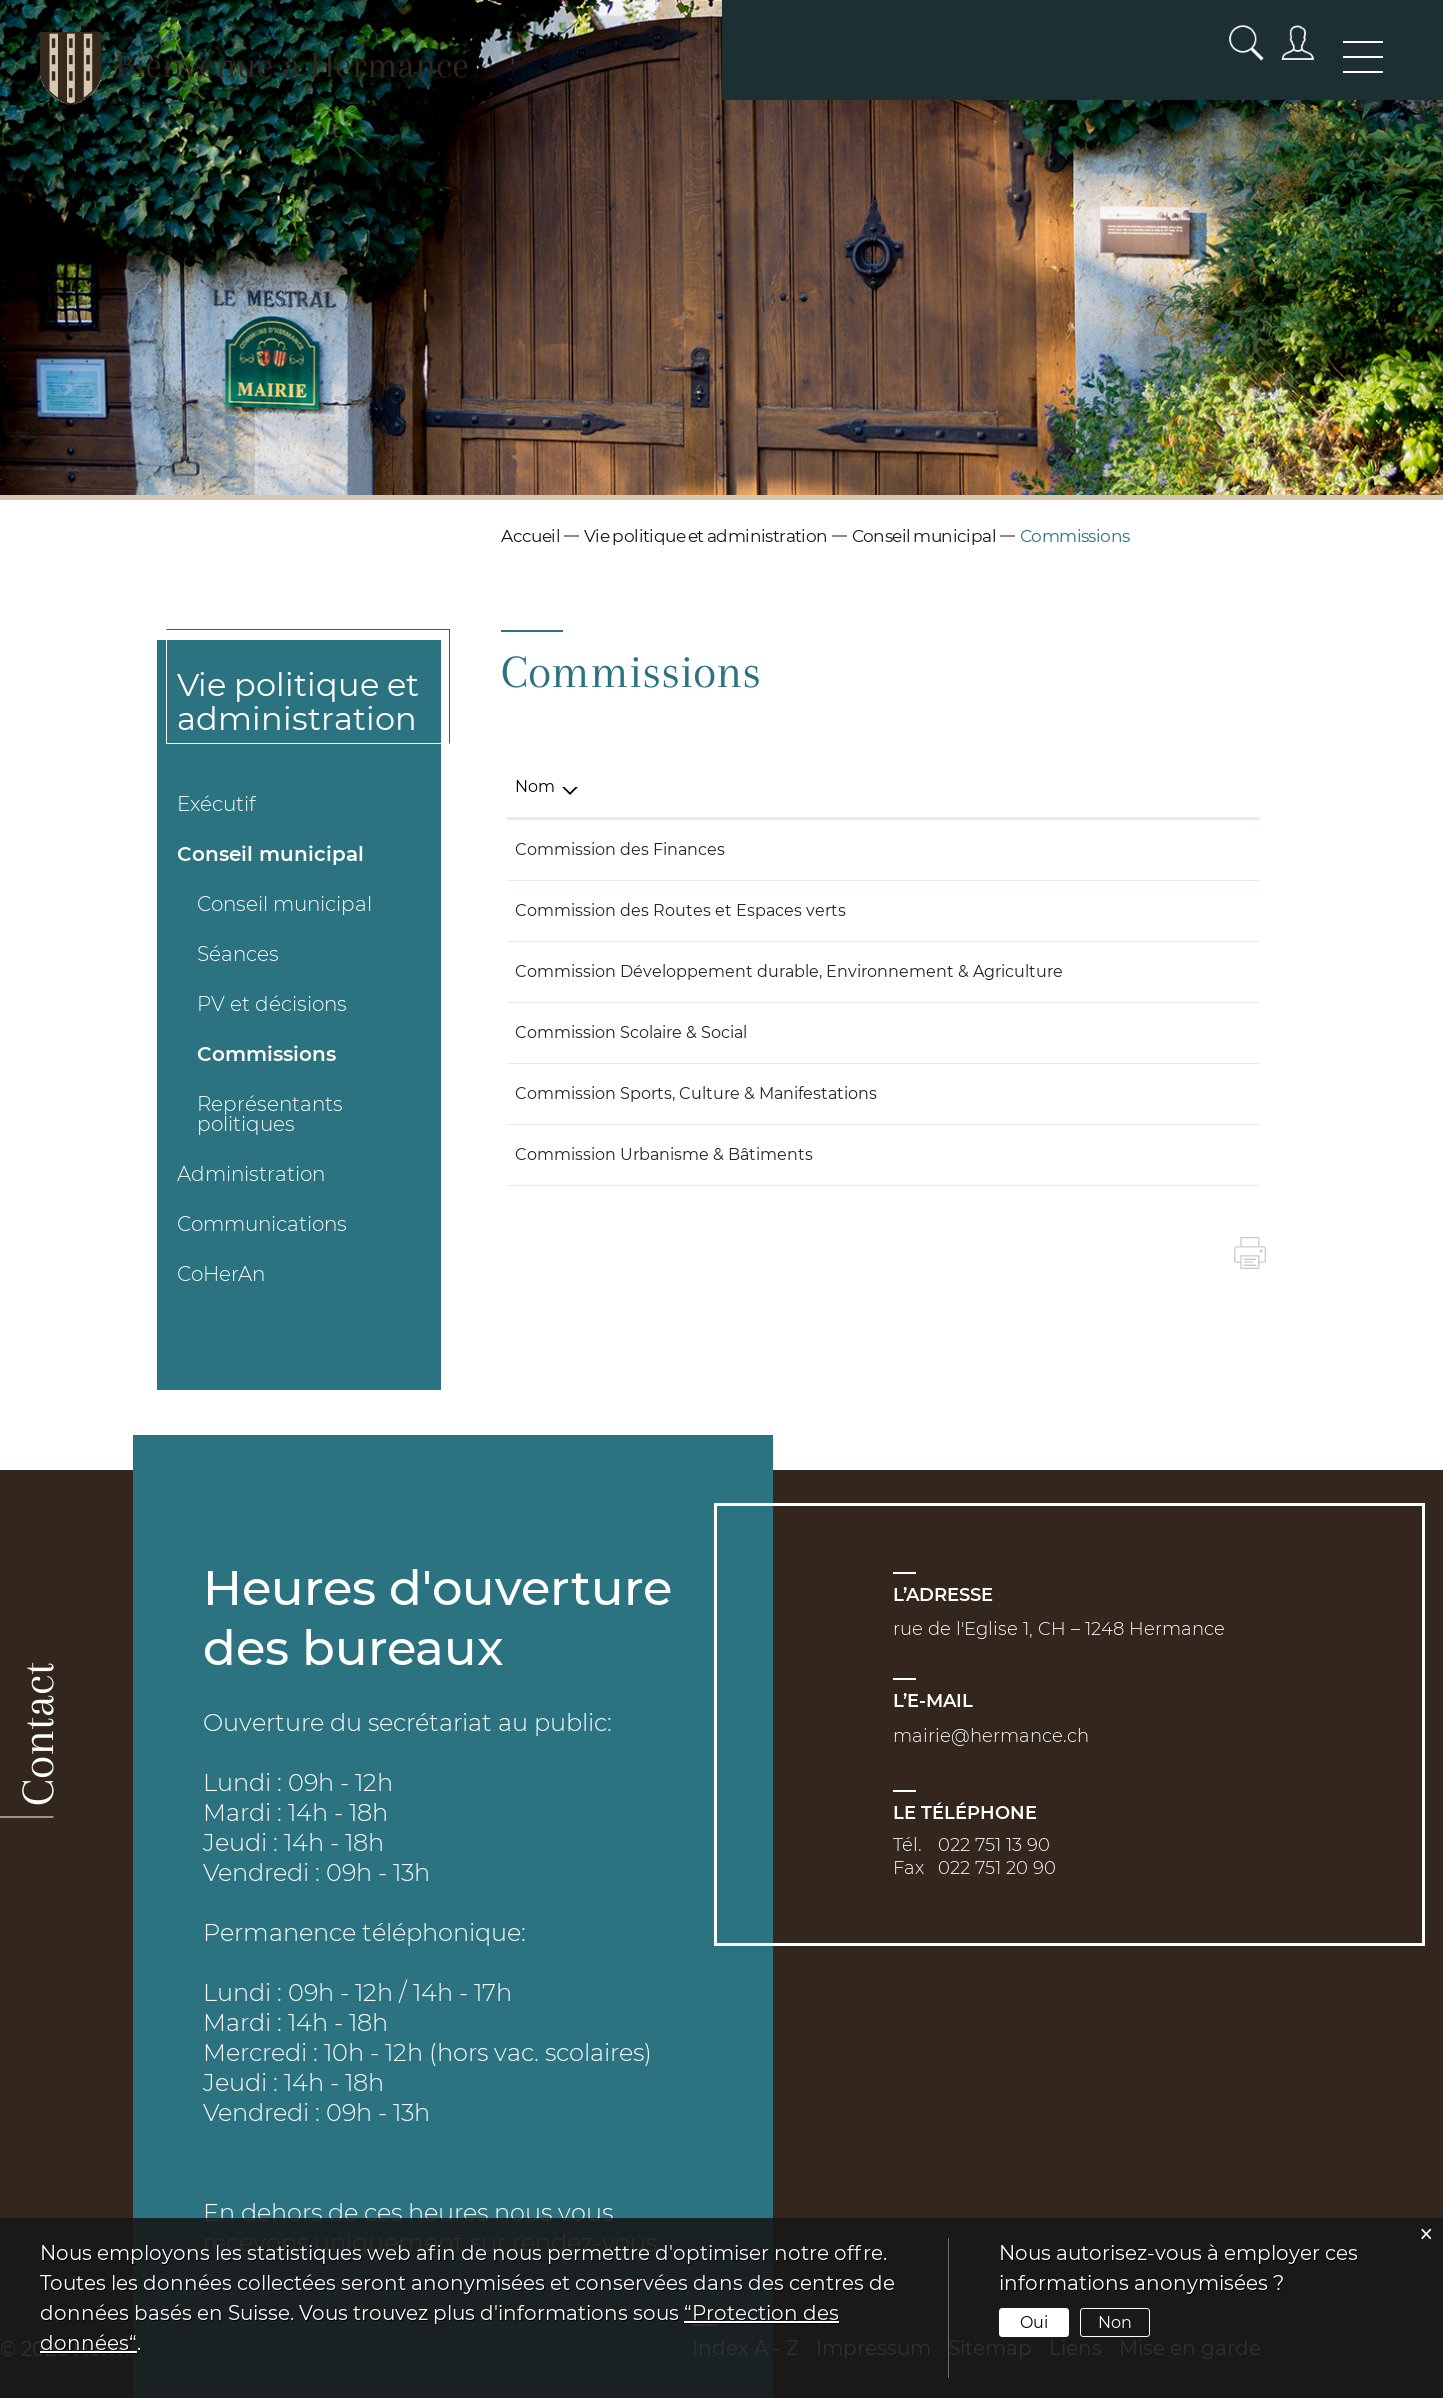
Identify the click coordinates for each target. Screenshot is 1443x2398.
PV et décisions (272, 1004)
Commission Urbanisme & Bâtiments (664, 1154)
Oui (1034, 2322)
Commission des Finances (620, 849)
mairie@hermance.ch (991, 1736)
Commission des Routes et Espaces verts (680, 910)
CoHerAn (221, 1274)
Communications (262, 1224)
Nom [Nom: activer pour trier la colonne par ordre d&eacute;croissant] (535, 786)
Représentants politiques (270, 1114)
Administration (251, 1174)
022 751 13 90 (994, 1845)
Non (1115, 2322)
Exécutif (216, 804)
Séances (238, 954)
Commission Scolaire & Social (631, 1032)
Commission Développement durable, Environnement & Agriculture (789, 971)
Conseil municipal (270, 854)
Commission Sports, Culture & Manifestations (696, 1093)
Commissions (266, 1054)
